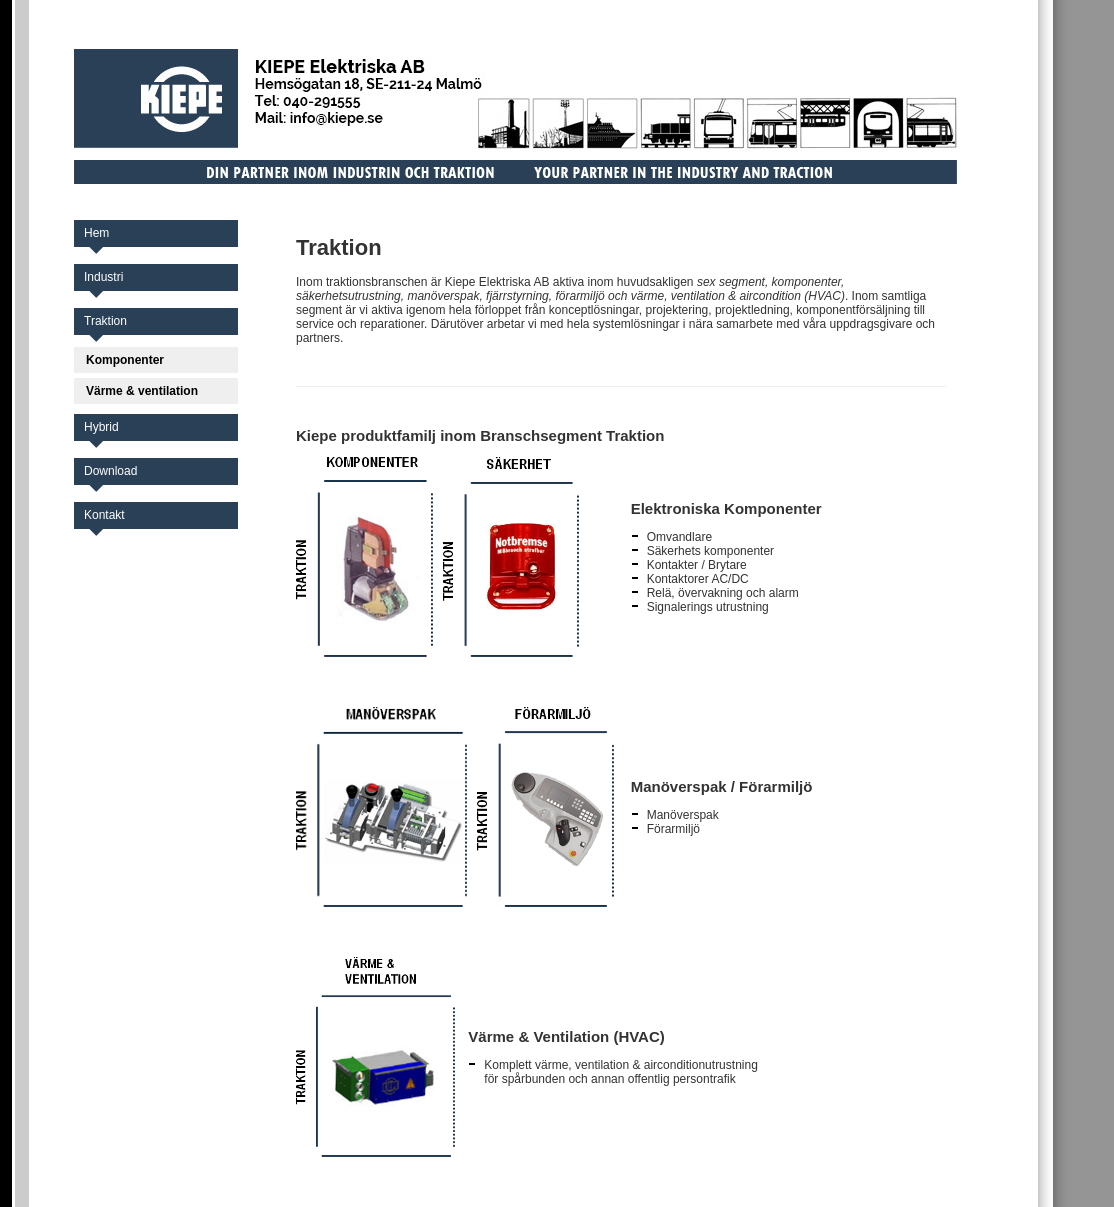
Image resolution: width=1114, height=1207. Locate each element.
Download (110, 471)
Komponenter (125, 360)
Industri (103, 277)
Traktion (105, 321)
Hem (96, 233)
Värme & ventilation (142, 391)
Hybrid (101, 427)
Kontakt (104, 515)
